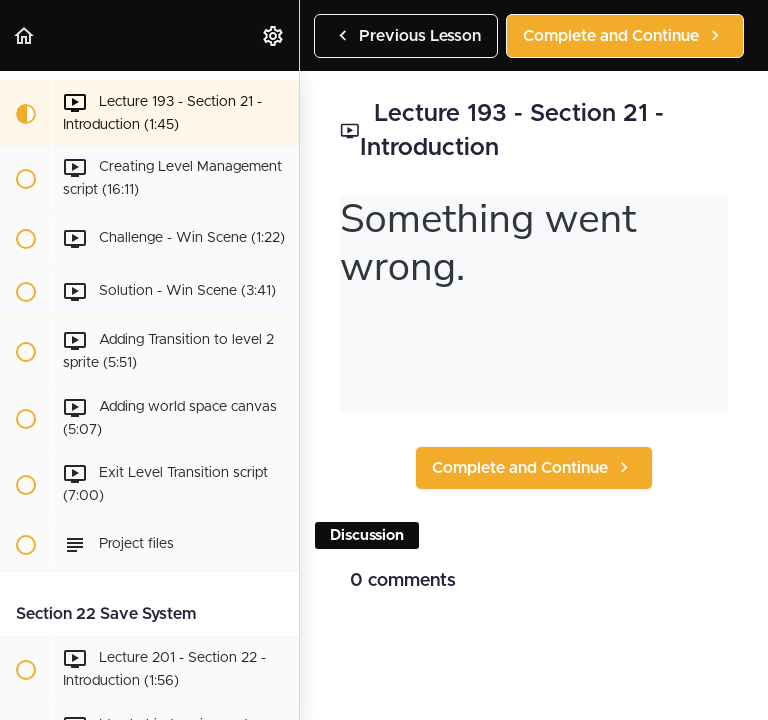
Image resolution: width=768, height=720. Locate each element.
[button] (25, 35)
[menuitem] (274, 35)
